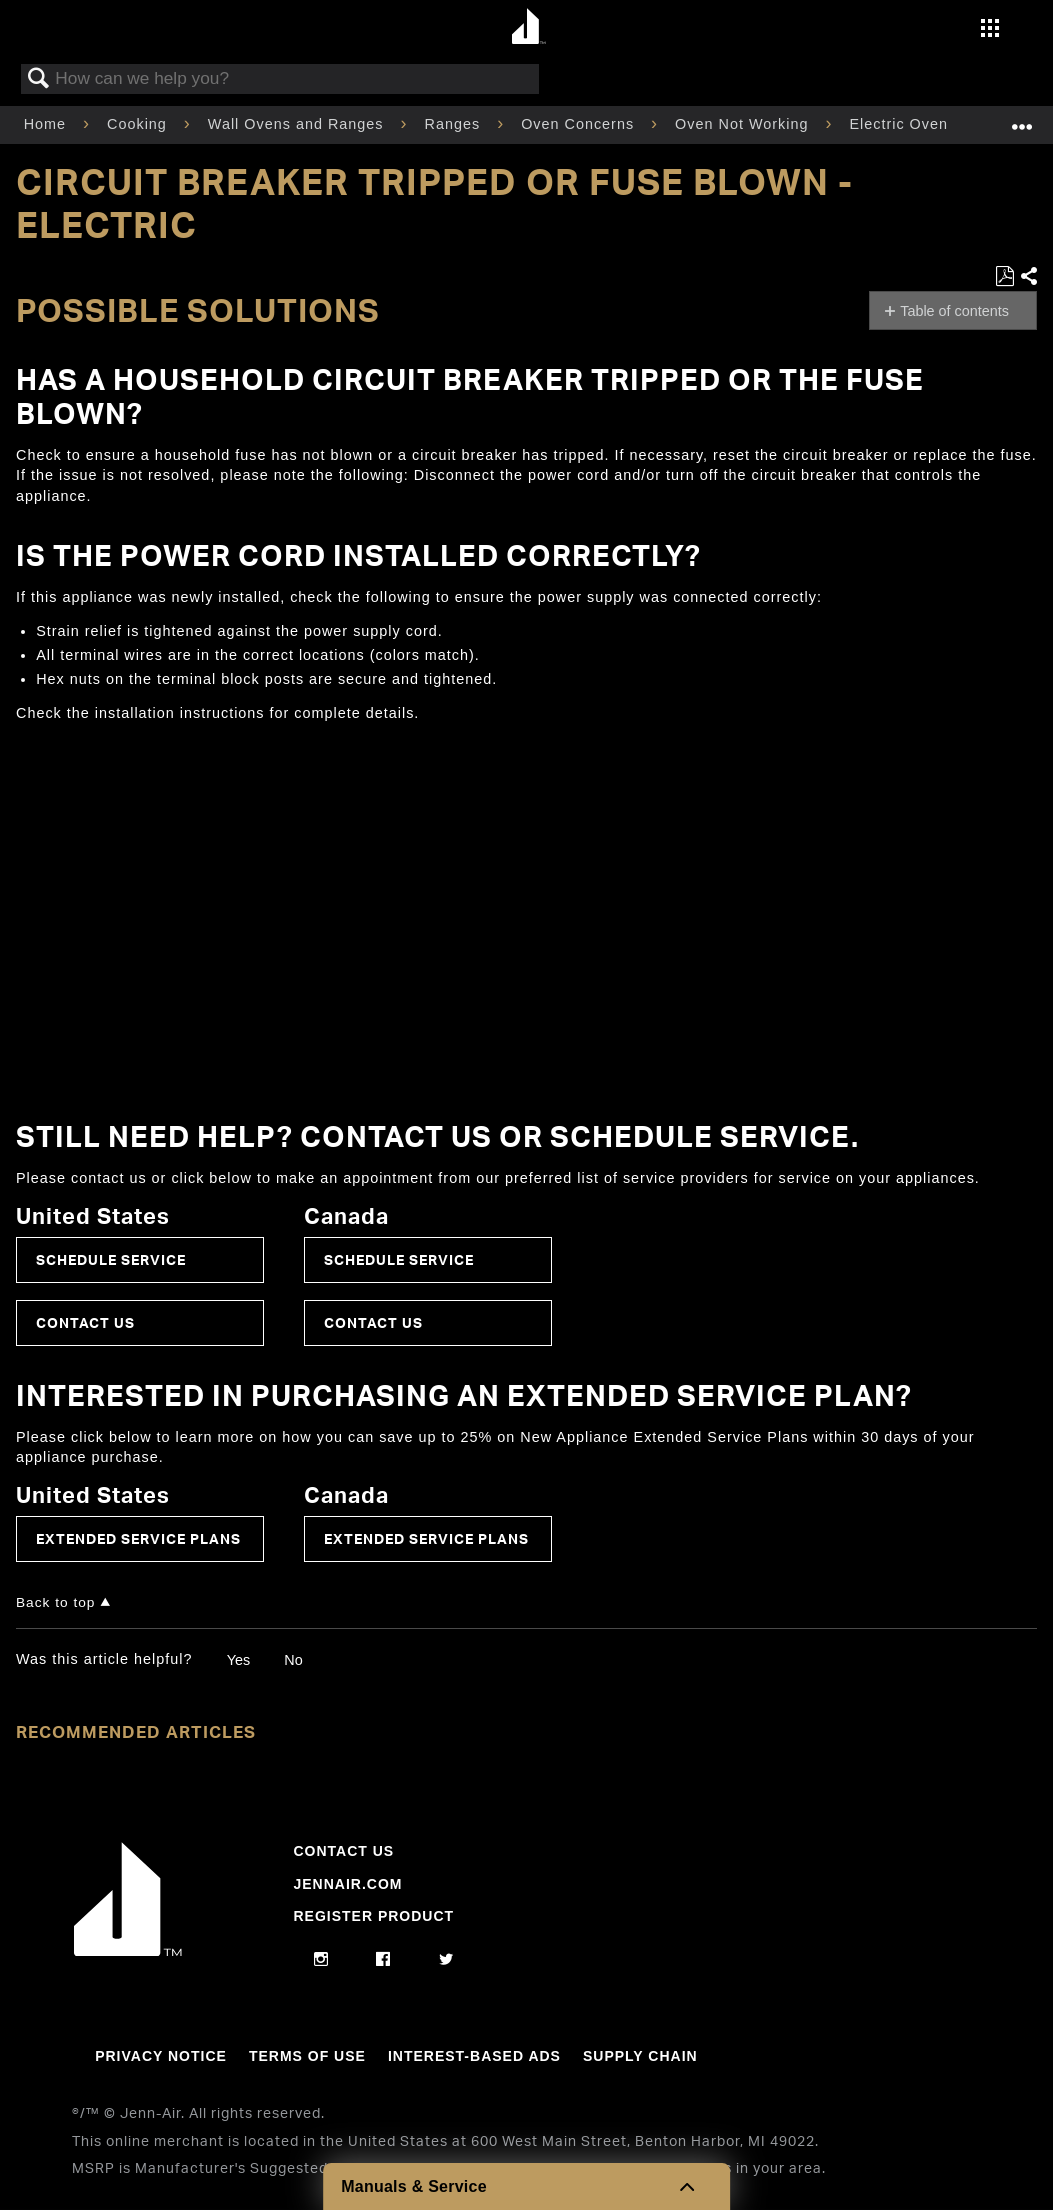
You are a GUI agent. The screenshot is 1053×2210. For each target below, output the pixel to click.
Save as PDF (1004, 276)
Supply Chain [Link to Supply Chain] (640, 2056)
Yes (238, 1660)
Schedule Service (111, 1259)
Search (39, 79)
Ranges (455, 124)
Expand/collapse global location (1022, 119)
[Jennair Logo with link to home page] (128, 1951)
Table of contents (954, 311)
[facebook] (383, 1960)
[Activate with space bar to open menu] (990, 30)
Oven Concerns (580, 124)
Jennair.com (347, 1884)
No (293, 1660)
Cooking (139, 124)
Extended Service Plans (138, 1538)
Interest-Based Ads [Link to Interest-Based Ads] (474, 2056)
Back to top (55, 1602)
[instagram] (321, 1960)
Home (47, 124)
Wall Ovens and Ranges (298, 124)
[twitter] (446, 1960)
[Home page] (529, 27)
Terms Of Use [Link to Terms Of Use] (307, 2056)
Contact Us (85, 1322)
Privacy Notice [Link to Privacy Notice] (161, 2056)
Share (1028, 276)
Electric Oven (901, 124)
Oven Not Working (744, 124)
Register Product (373, 1916)
